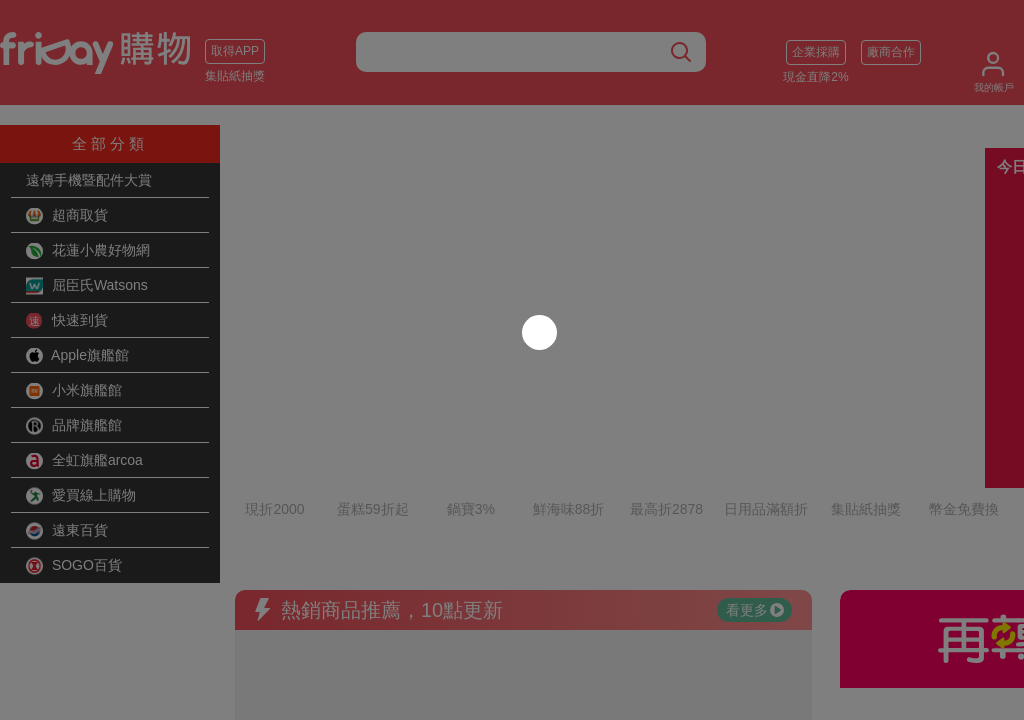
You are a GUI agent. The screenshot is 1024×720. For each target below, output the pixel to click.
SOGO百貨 (74, 566)
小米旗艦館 (74, 391)
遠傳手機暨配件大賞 (89, 180)
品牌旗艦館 (74, 426)
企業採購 (816, 52)
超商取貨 (67, 216)
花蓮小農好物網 (88, 251)
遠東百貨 (67, 531)
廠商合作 (891, 52)
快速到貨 (67, 321)
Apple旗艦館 (77, 356)
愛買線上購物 (81, 496)
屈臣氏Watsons (87, 286)
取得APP (235, 51)
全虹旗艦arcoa (84, 461)
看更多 (755, 495)
